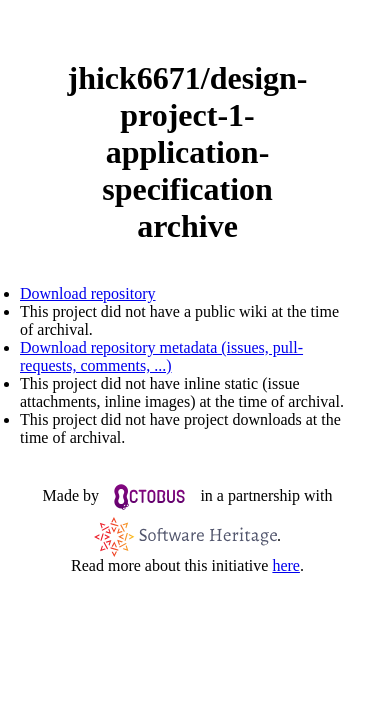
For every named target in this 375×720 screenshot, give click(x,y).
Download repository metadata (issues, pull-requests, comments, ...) (161, 356)
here (286, 565)
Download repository (88, 293)
